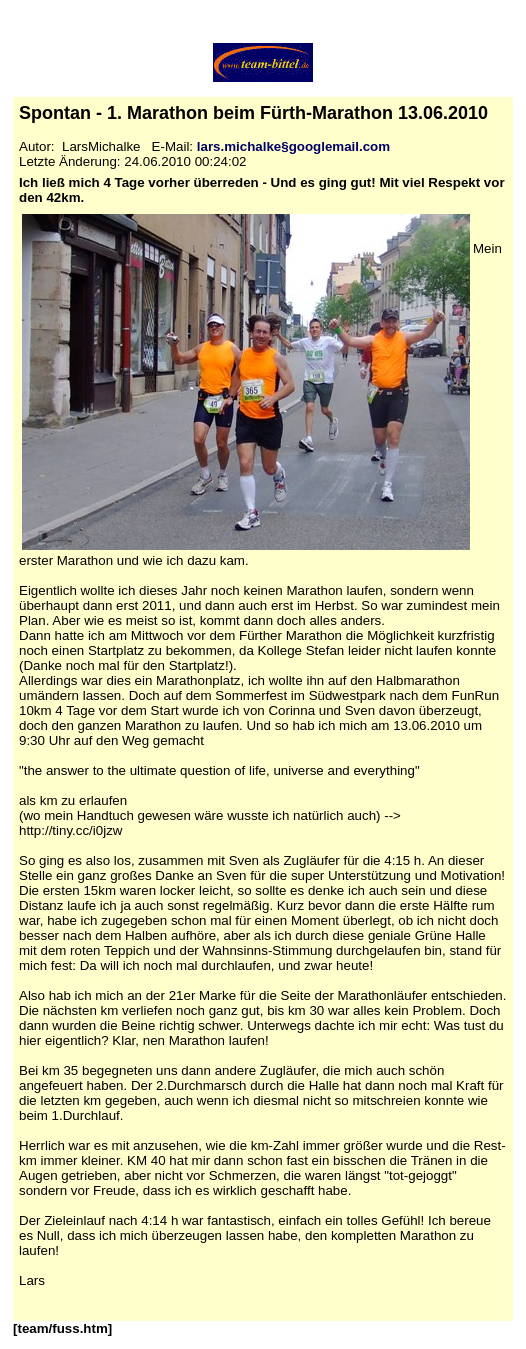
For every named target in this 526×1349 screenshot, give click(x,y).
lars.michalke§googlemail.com (293, 146)
